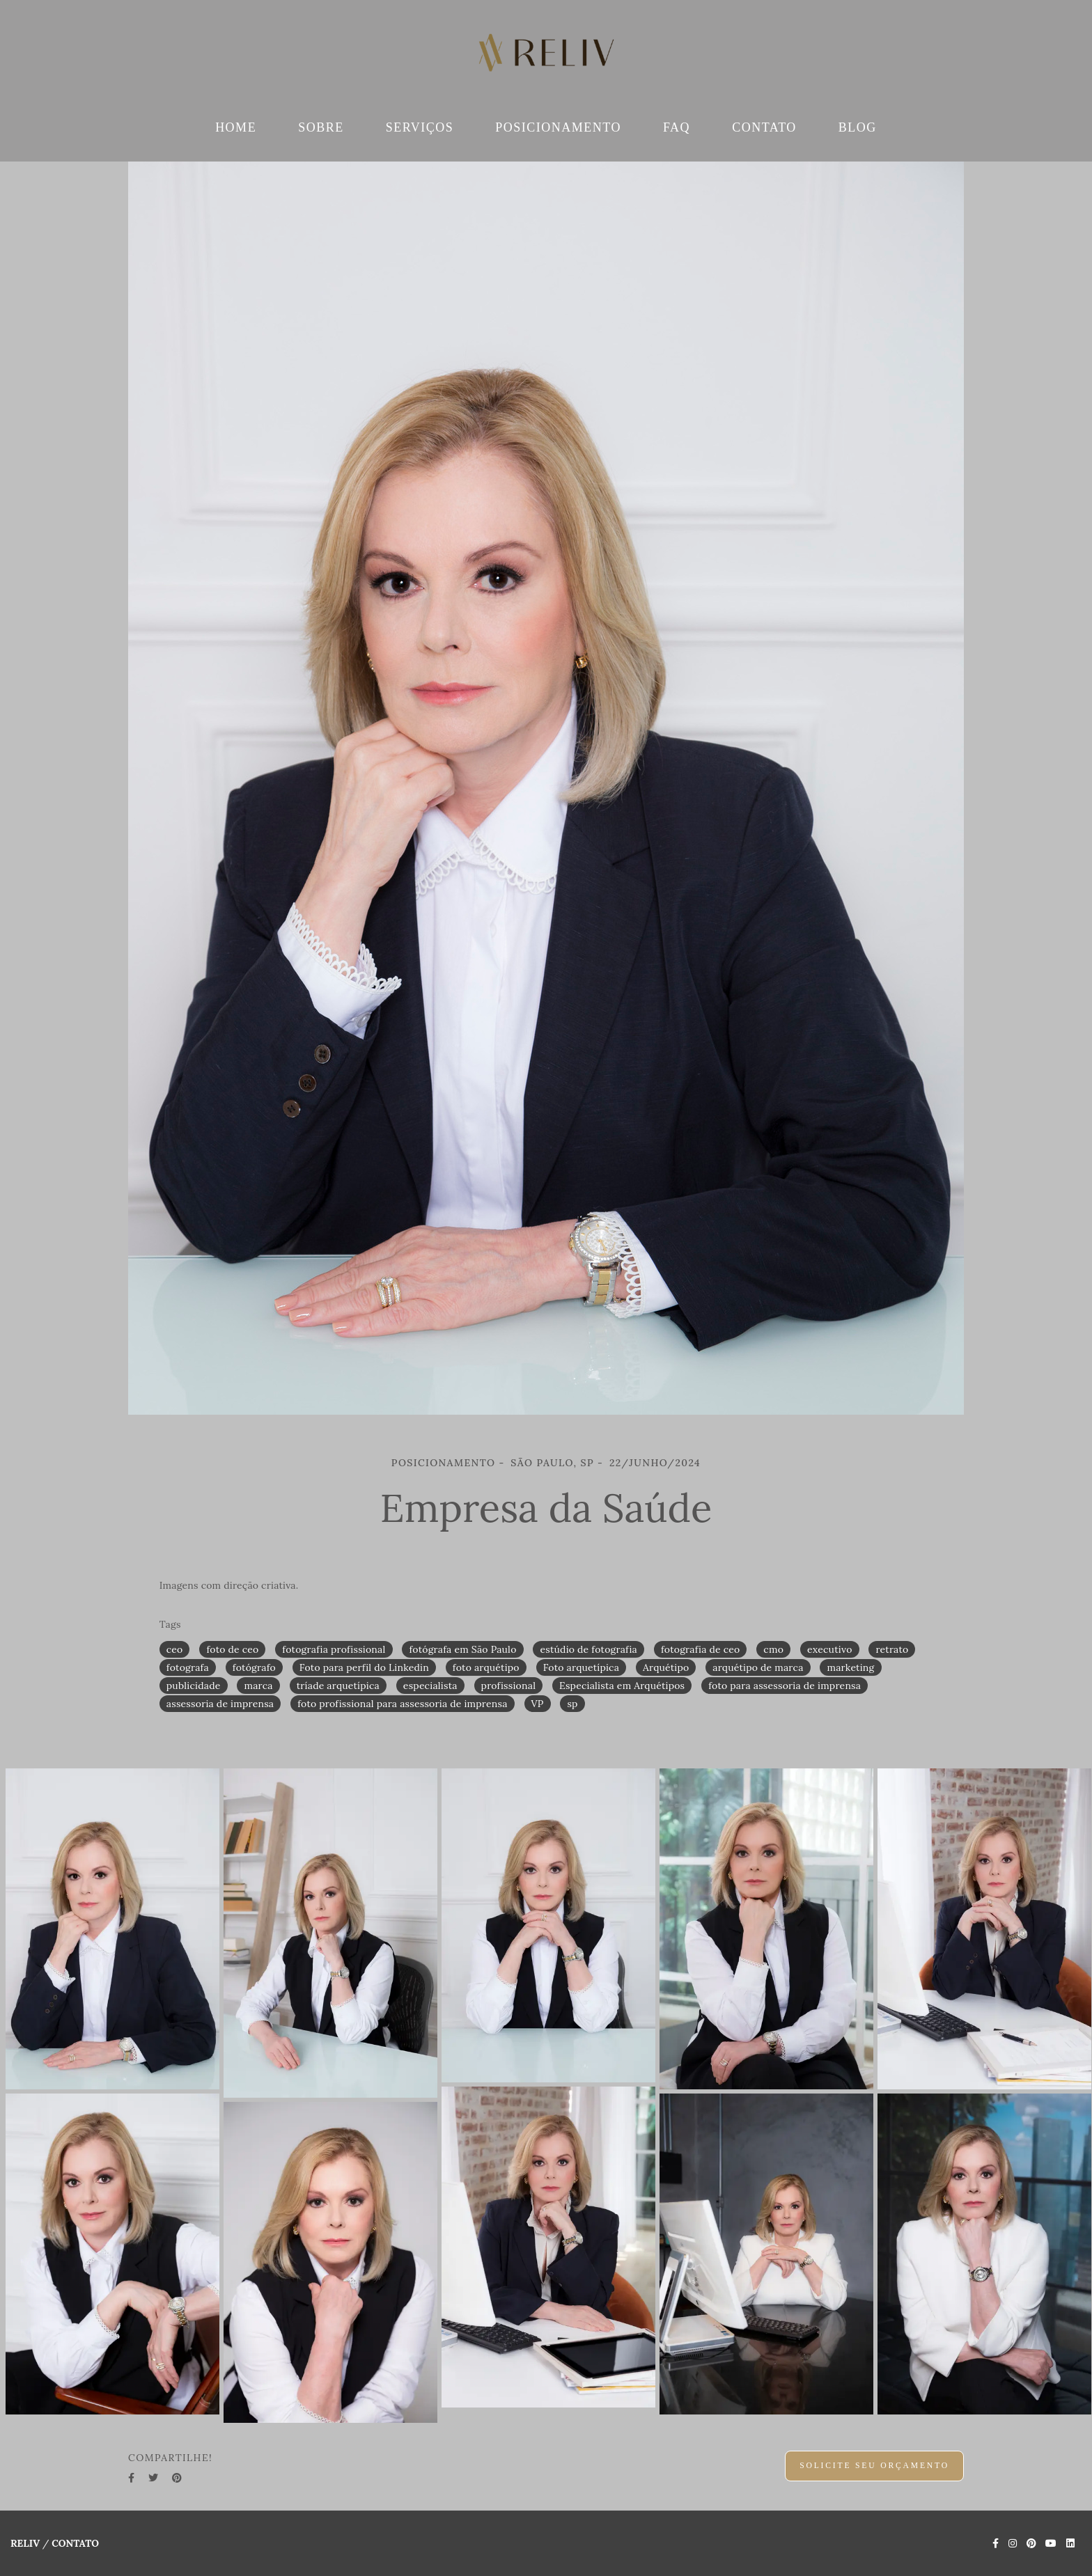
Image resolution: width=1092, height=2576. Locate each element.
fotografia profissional (333, 1649)
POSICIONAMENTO (558, 127)
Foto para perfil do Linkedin (364, 1667)
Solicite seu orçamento (874, 2465)
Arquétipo (666, 1667)
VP (537, 1703)
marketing (850, 1667)
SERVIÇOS (420, 127)
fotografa (187, 1667)
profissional (508, 1685)
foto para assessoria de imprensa (784, 1685)
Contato (75, 2543)
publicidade (193, 1685)
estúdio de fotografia (588, 1649)
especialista (430, 1685)
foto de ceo (232, 1649)
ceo (174, 1649)
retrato (891, 1649)
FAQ (676, 127)
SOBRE (321, 127)
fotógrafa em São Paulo (462, 1649)
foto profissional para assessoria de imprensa (402, 1703)
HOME (235, 127)
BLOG (857, 127)
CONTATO (764, 127)
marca (258, 1685)
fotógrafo (254, 1667)
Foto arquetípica (581, 1667)
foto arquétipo (486, 1667)
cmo (773, 1649)
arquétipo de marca (757, 1667)
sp (572, 1703)
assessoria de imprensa (220, 1703)
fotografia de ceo (700, 1649)
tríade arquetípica (338, 1685)
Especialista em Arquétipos (622, 1685)
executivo (829, 1649)
